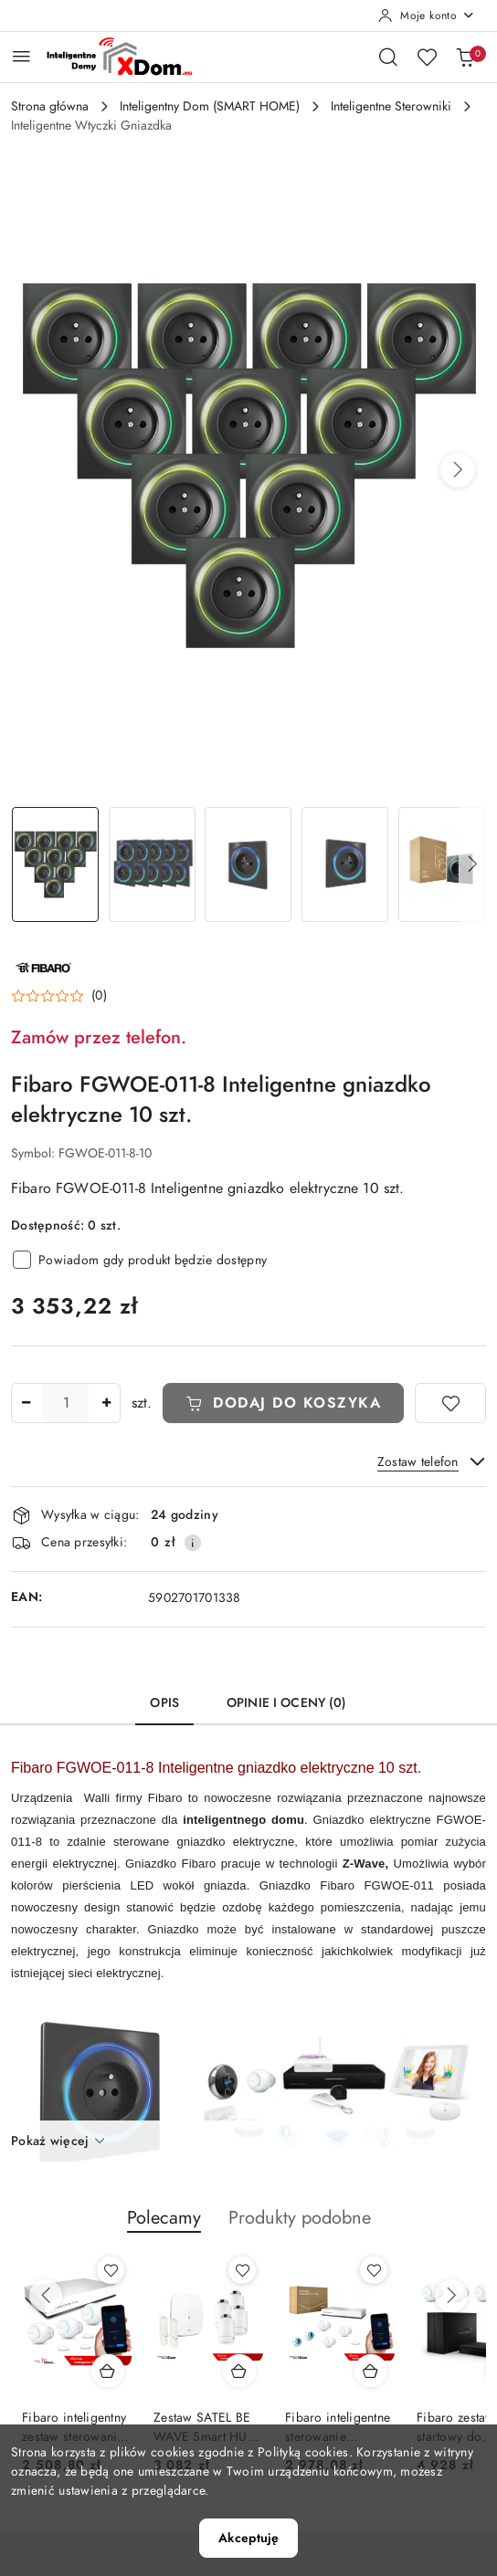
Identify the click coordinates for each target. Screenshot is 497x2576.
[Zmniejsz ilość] (25, 1403)
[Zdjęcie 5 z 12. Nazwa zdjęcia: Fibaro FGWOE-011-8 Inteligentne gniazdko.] (441, 865)
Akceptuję (248, 2538)
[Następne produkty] (451, 2296)
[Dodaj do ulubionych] (450, 1403)
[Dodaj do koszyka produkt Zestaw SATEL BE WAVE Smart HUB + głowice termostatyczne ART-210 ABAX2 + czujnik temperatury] (239, 2370)
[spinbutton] (66, 1403)
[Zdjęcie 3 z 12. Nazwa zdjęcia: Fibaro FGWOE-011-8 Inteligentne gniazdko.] (248, 865)
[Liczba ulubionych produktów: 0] (427, 56)
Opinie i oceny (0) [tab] (287, 1703)
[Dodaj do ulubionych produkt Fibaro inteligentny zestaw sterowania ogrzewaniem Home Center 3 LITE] (110, 2270)
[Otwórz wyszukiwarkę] (388, 56)
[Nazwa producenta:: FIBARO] (43, 966)
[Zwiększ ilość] (106, 1403)
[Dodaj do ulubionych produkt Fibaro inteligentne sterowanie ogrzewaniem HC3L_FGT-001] (373, 2270)
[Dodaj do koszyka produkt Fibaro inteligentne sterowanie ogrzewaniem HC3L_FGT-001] (370, 2370)
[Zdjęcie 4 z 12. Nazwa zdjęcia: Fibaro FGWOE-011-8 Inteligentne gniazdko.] (345, 865)
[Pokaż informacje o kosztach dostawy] (193, 1543)
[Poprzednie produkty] (45, 2296)
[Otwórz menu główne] (21, 56)
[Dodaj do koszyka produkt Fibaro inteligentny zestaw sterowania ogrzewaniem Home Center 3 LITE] (107, 2370)
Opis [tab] (164, 1703)
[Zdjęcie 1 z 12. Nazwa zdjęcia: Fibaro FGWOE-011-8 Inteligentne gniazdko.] (55, 865)
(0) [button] (99, 996)
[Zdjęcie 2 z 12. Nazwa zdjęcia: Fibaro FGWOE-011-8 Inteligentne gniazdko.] (152, 865)
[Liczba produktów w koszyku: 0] (465, 56)
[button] (458, 470)
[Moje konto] (426, 15)
